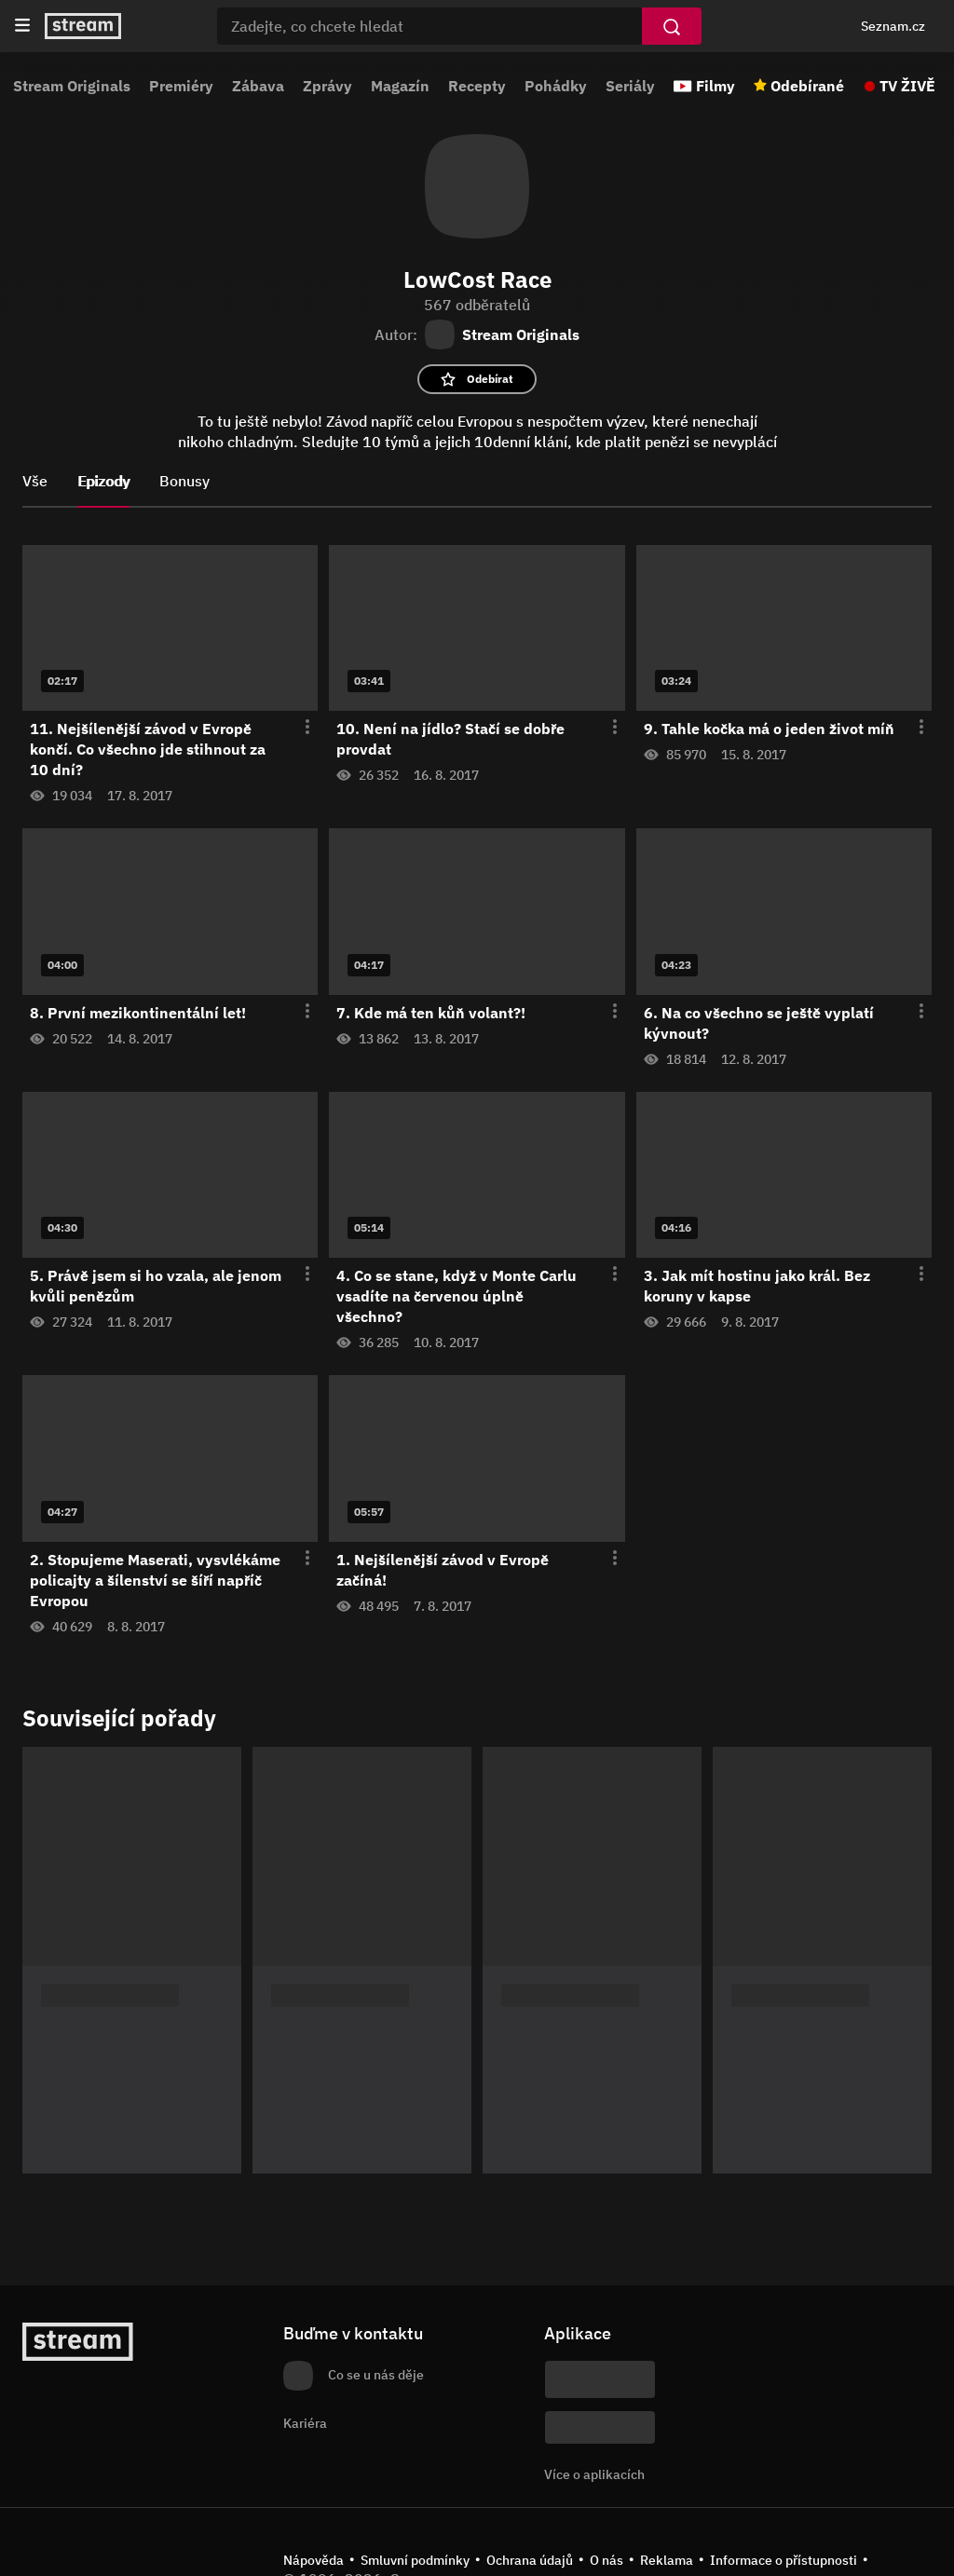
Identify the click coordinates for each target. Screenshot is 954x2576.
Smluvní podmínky (415, 2560)
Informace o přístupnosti (783, 2560)
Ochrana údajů (529, 2560)
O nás (606, 2560)
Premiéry (181, 85)
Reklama (666, 2560)
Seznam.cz (893, 26)
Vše (35, 480)
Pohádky (556, 85)
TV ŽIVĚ (907, 85)
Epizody (103, 480)
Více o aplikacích (594, 2474)
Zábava (258, 85)
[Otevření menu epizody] (296, 727)
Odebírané (807, 85)
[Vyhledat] (672, 26)
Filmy (715, 85)
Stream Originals (71, 85)
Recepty (477, 85)
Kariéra (305, 2423)
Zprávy (327, 85)
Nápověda (313, 2560)
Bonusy (184, 480)
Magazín (400, 85)
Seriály (630, 85)
